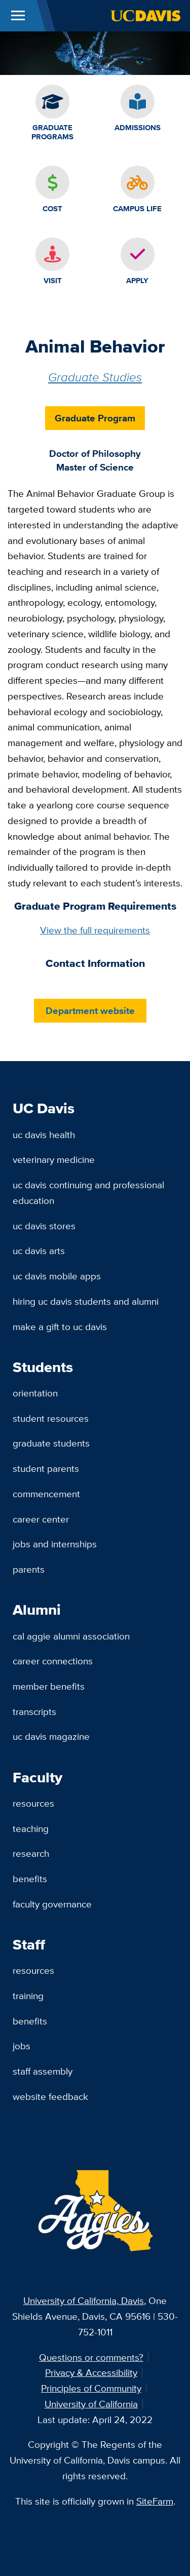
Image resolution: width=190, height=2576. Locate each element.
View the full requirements (95, 930)
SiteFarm (154, 2501)
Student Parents (46, 1468)
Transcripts (34, 1711)
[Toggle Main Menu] (18, 15)
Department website (90, 1010)
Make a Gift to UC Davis (60, 1326)
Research (31, 1853)
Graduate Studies (95, 376)
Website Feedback (50, 2096)
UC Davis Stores (44, 1226)
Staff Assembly (42, 2071)
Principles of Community (91, 2388)
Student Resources (51, 1418)
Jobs (21, 2046)
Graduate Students (51, 1443)
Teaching (31, 1828)
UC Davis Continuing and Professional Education (88, 1192)
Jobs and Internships (55, 1544)
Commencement (46, 1494)
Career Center (41, 1519)
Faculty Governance (52, 1904)
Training (28, 1995)
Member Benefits (49, 1686)
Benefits (30, 1878)
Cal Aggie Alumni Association (71, 1636)
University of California (91, 2404)
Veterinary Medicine (54, 1159)
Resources (33, 1803)
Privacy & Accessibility (91, 2372)
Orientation (35, 1393)
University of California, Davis (83, 2300)
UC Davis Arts (39, 1250)
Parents (29, 1569)
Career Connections (53, 1661)
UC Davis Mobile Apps (57, 1276)
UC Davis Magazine (51, 1736)
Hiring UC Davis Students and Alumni (86, 1301)
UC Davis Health (44, 1134)
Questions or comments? (91, 2357)
